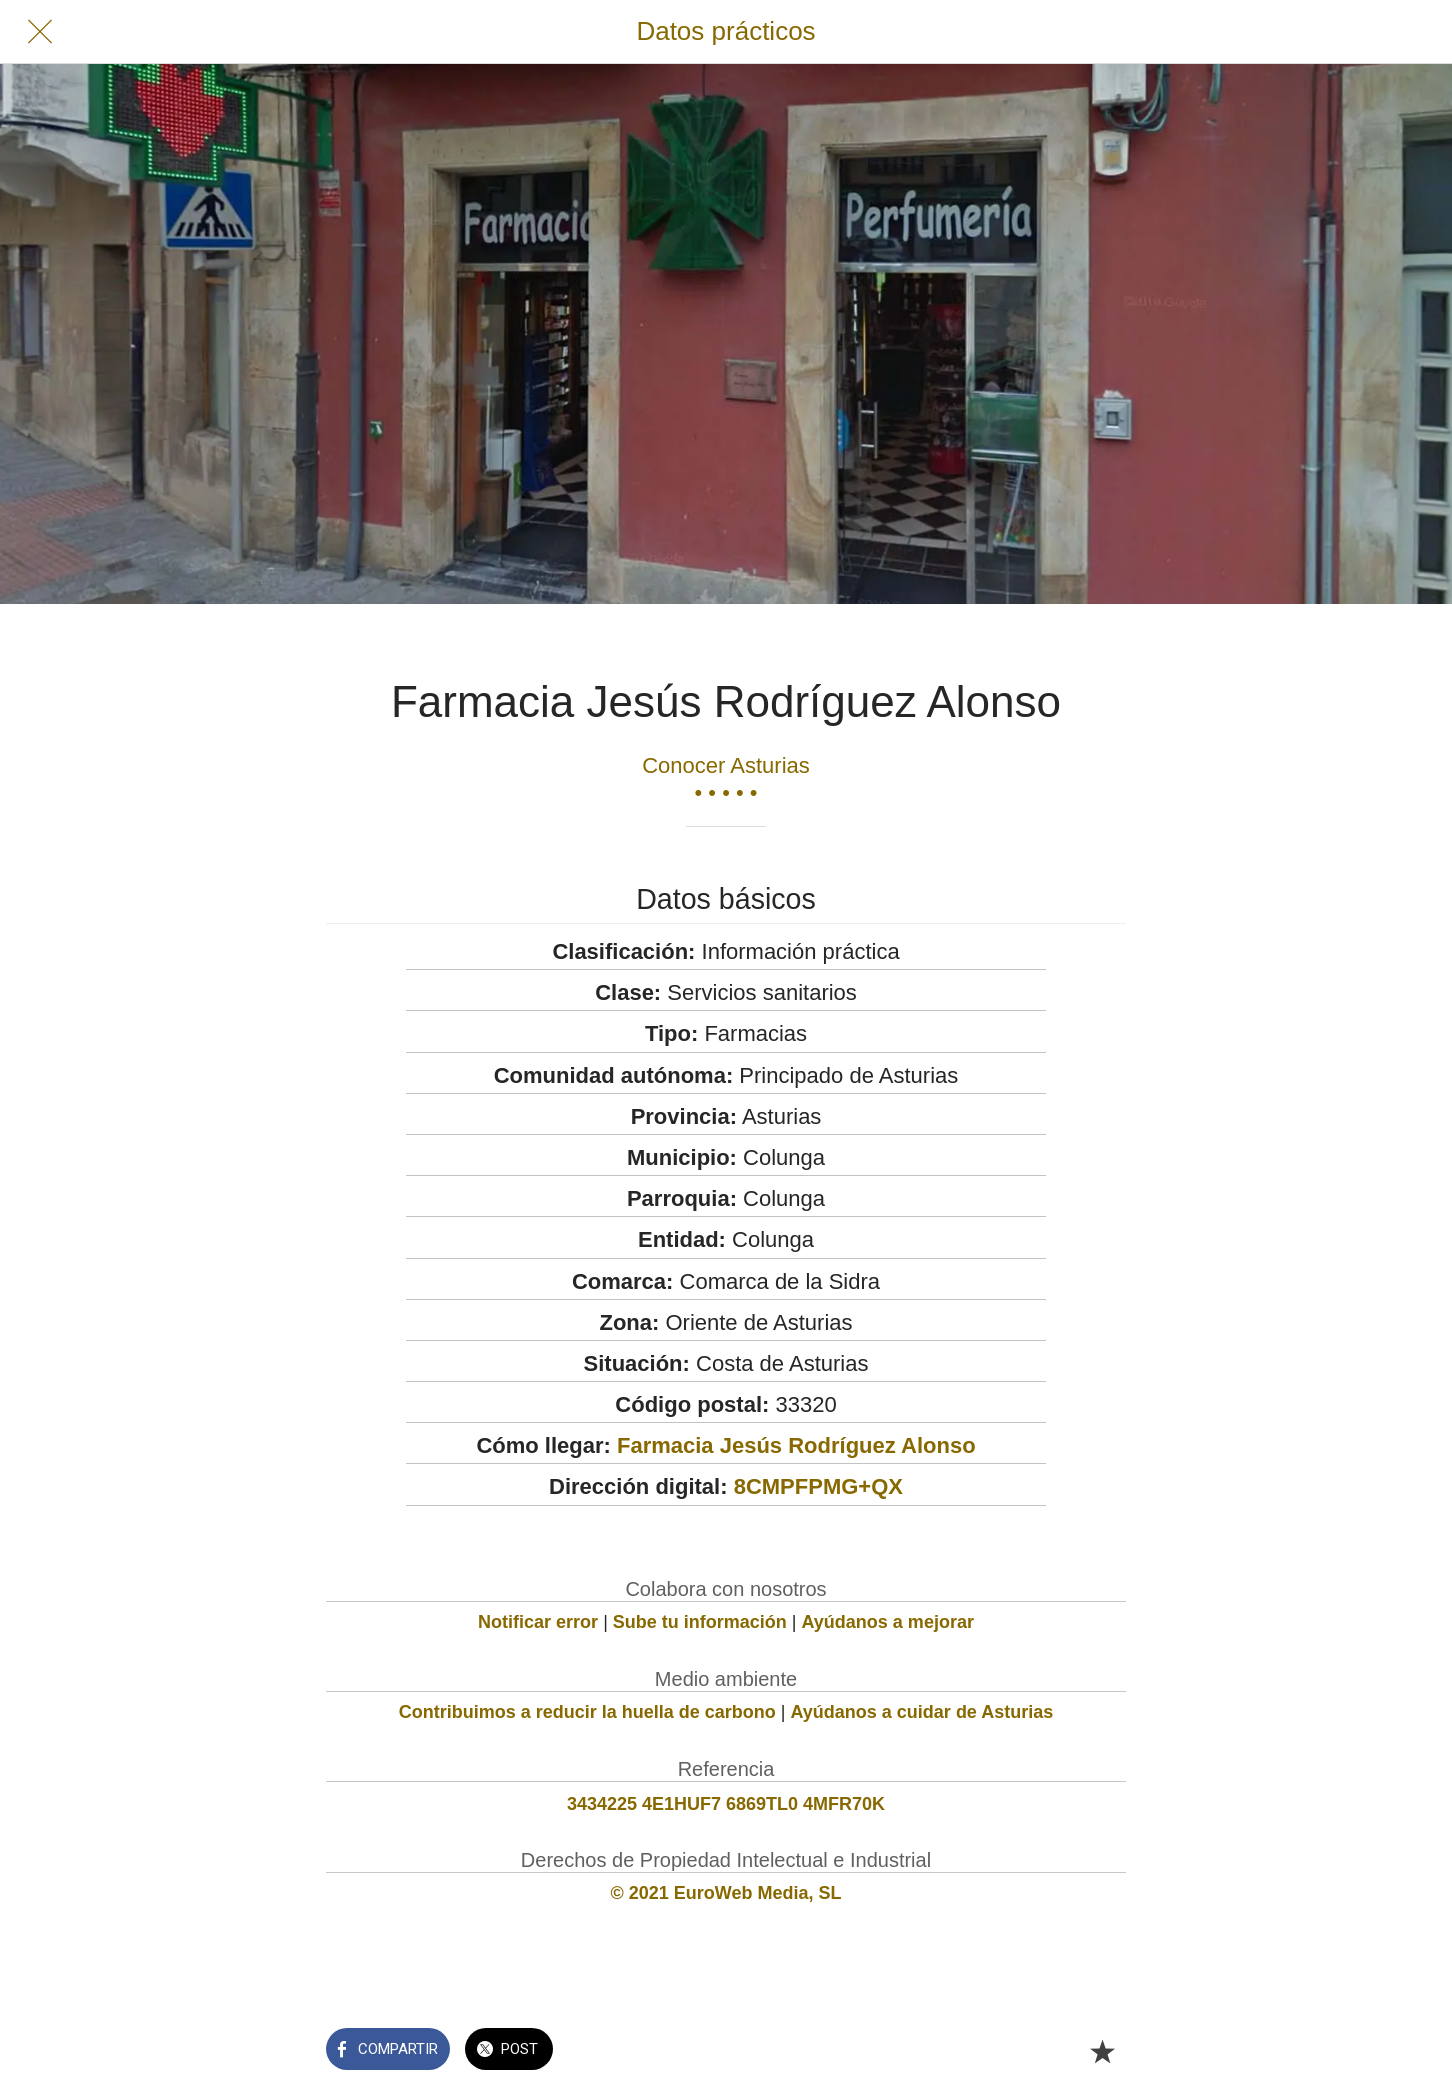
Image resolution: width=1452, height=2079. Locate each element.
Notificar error (538, 1622)
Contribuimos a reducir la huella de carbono (587, 1712)
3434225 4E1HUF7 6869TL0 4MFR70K (726, 1804)
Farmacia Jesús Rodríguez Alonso (796, 1445)
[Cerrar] (40, 32)
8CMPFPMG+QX (818, 1486)
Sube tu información (700, 1622)
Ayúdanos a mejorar (888, 1622)
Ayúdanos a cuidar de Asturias (922, 1712)
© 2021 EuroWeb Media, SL (726, 1893)
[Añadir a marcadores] (1102, 2051)
